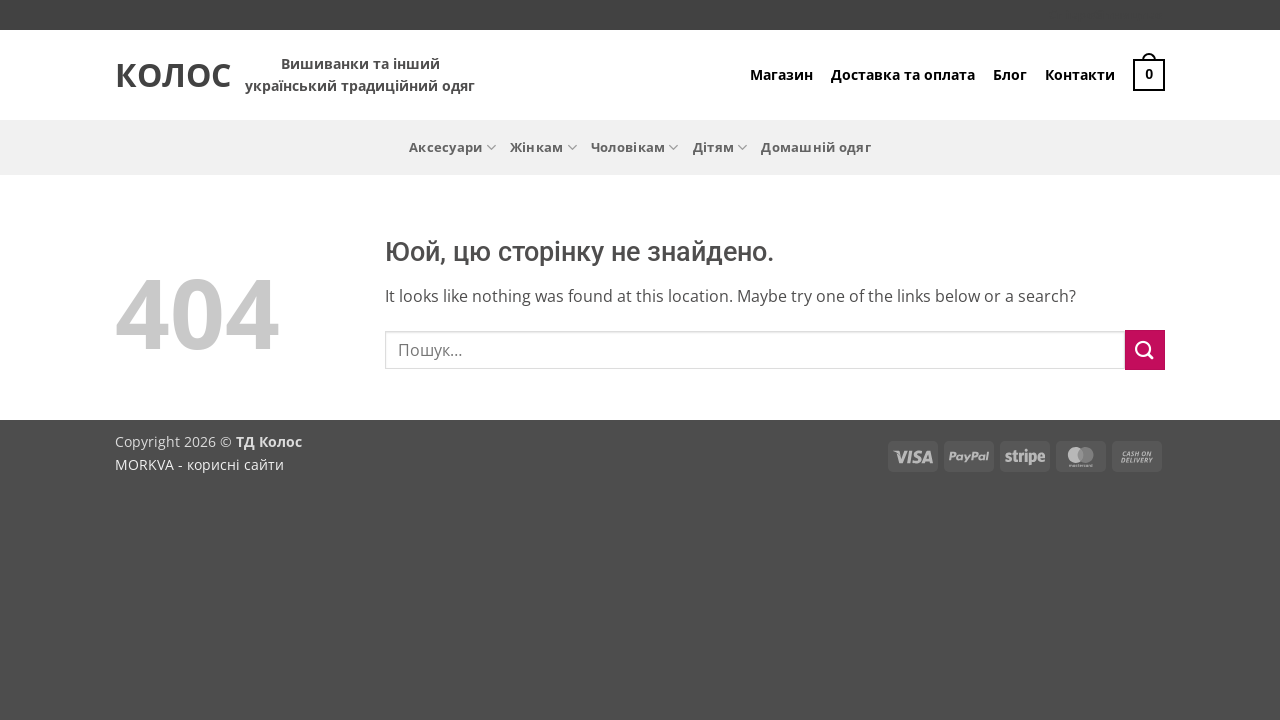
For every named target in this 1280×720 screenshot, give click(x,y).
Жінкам (543, 147)
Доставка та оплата (903, 74)
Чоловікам (635, 147)
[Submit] (1145, 349)
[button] (1149, 75)
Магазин (781, 74)
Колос (165, 75)
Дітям (720, 147)
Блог (1010, 74)
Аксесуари (452, 147)
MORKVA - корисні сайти (199, 464)
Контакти (1080, 74)
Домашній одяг (815, 147)
